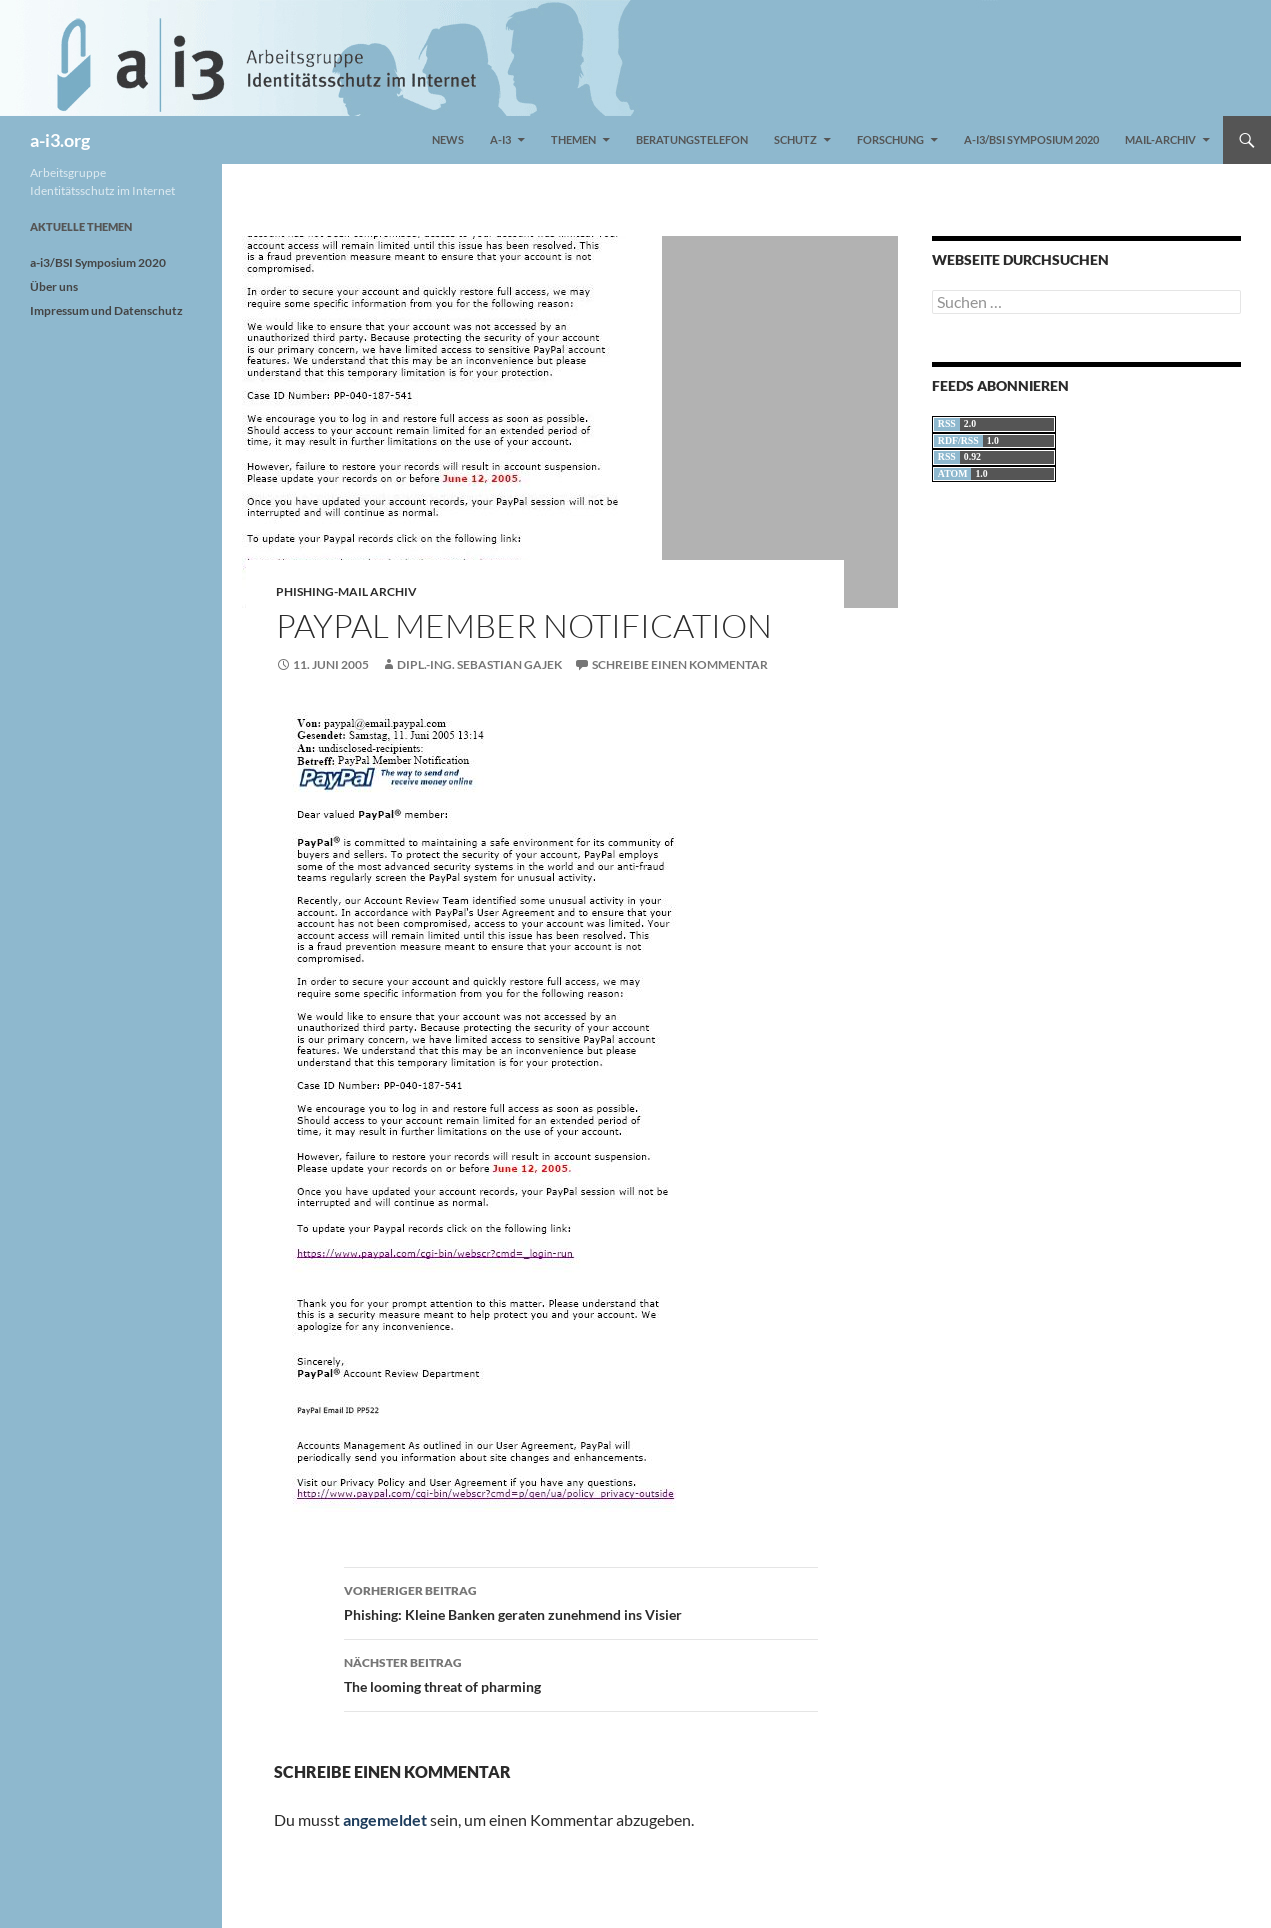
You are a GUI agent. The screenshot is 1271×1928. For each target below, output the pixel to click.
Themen (573, 139)
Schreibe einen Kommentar (680, 664)
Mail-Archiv (1160, 139)
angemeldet (385, 1819)
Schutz (795, 139)
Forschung (890, 139)
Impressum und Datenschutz (106, 310)
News (448, 139)
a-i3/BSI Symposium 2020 (1031, 139)
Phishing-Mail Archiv (346, 591)
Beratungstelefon (692, 139)
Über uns (54, 286)
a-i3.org (60, 140)
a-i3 (500, 139)
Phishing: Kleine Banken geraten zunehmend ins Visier (581, 1601)
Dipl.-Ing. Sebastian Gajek (479, 664)
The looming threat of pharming (581, 1673)
